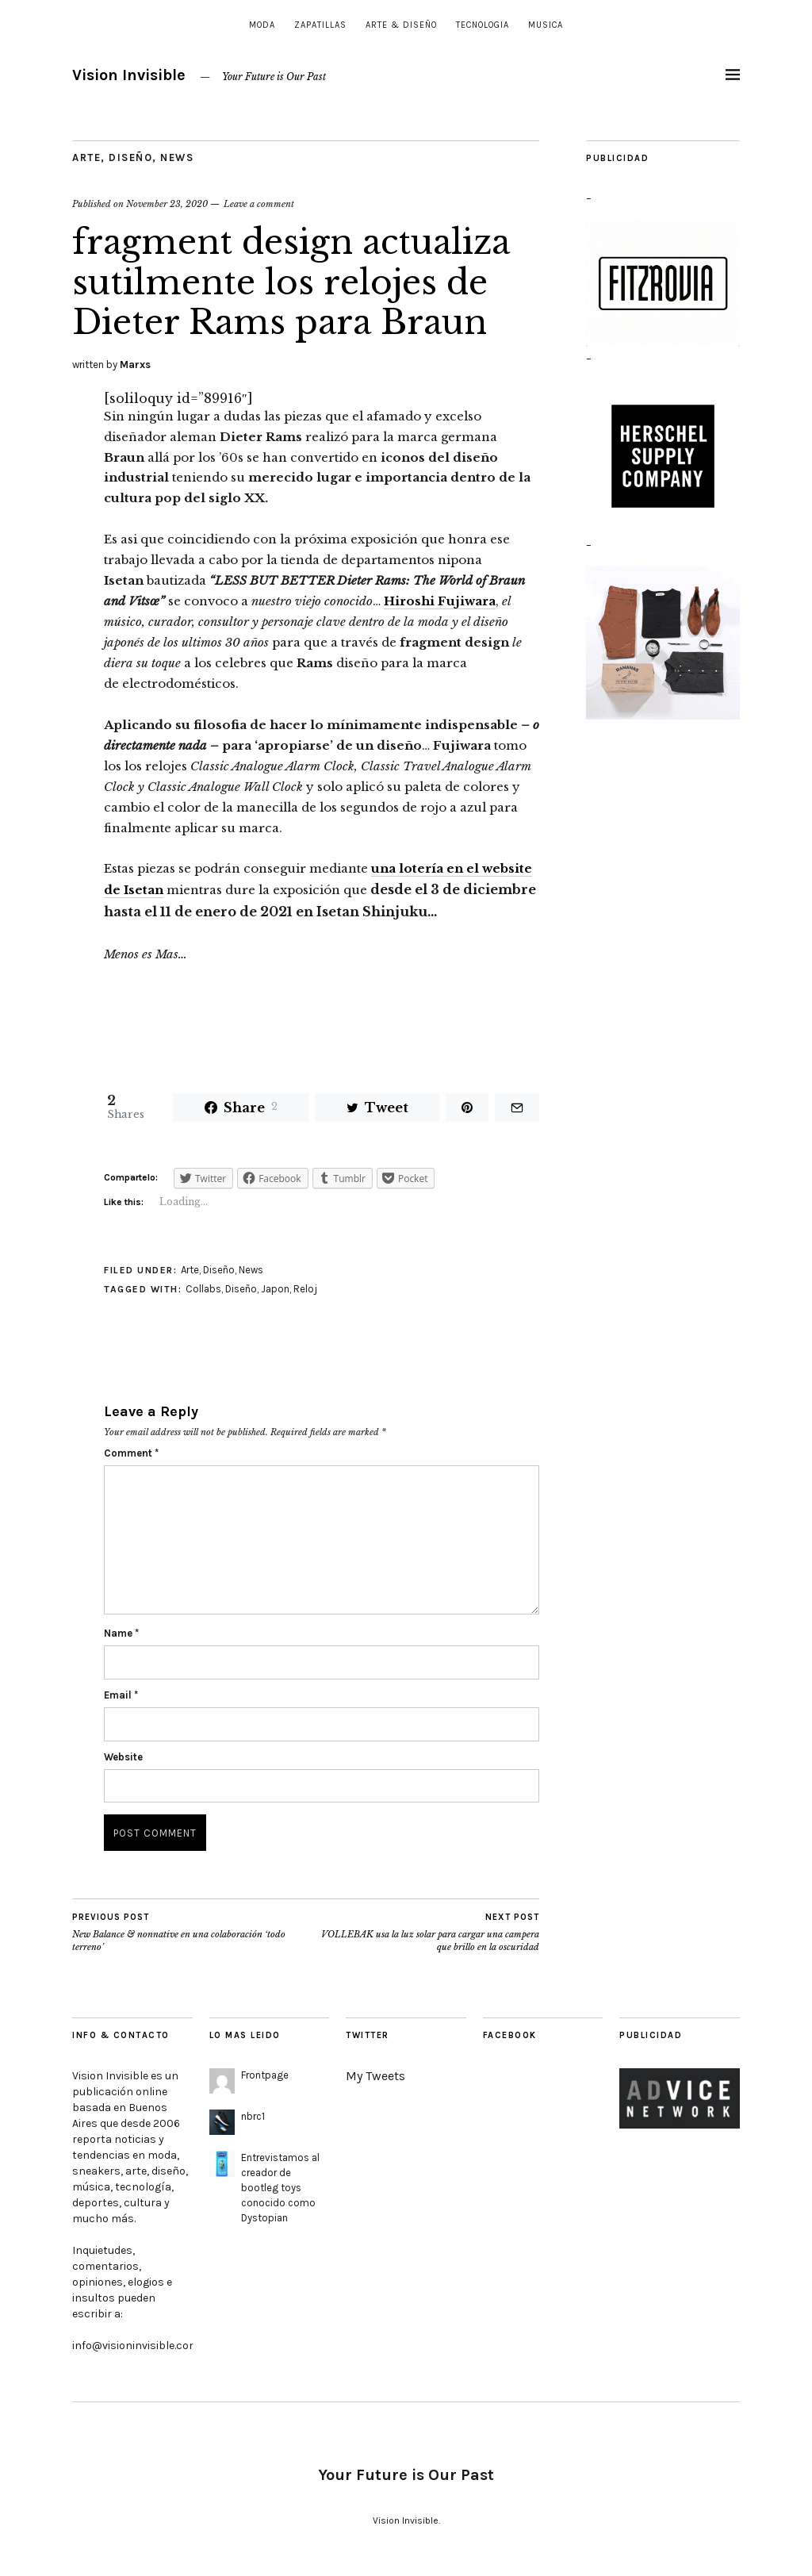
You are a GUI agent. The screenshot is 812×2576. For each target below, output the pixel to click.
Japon (275, 1289)
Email (121, 1695)
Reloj (305, 1289)
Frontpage (265, 2075)
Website (123, 1757)
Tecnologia (482, 25)
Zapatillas (320, 25)
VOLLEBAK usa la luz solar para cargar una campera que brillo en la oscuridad (423, 1931)
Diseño (130, 157)
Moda (262, 25)
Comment (131, 1453)
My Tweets (375, 2075)
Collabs (203, 1289)
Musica (545, 25)
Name (121, 1633)
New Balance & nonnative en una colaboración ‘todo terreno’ (189, 1931)
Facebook (510, 2035)
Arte (86, 157)
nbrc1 (253, 2116)
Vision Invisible (129, 75)
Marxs (135, 364)
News (176, 157)
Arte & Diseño (401, 25)
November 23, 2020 (167, 203)
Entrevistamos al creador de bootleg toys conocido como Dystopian (280, 2187)
